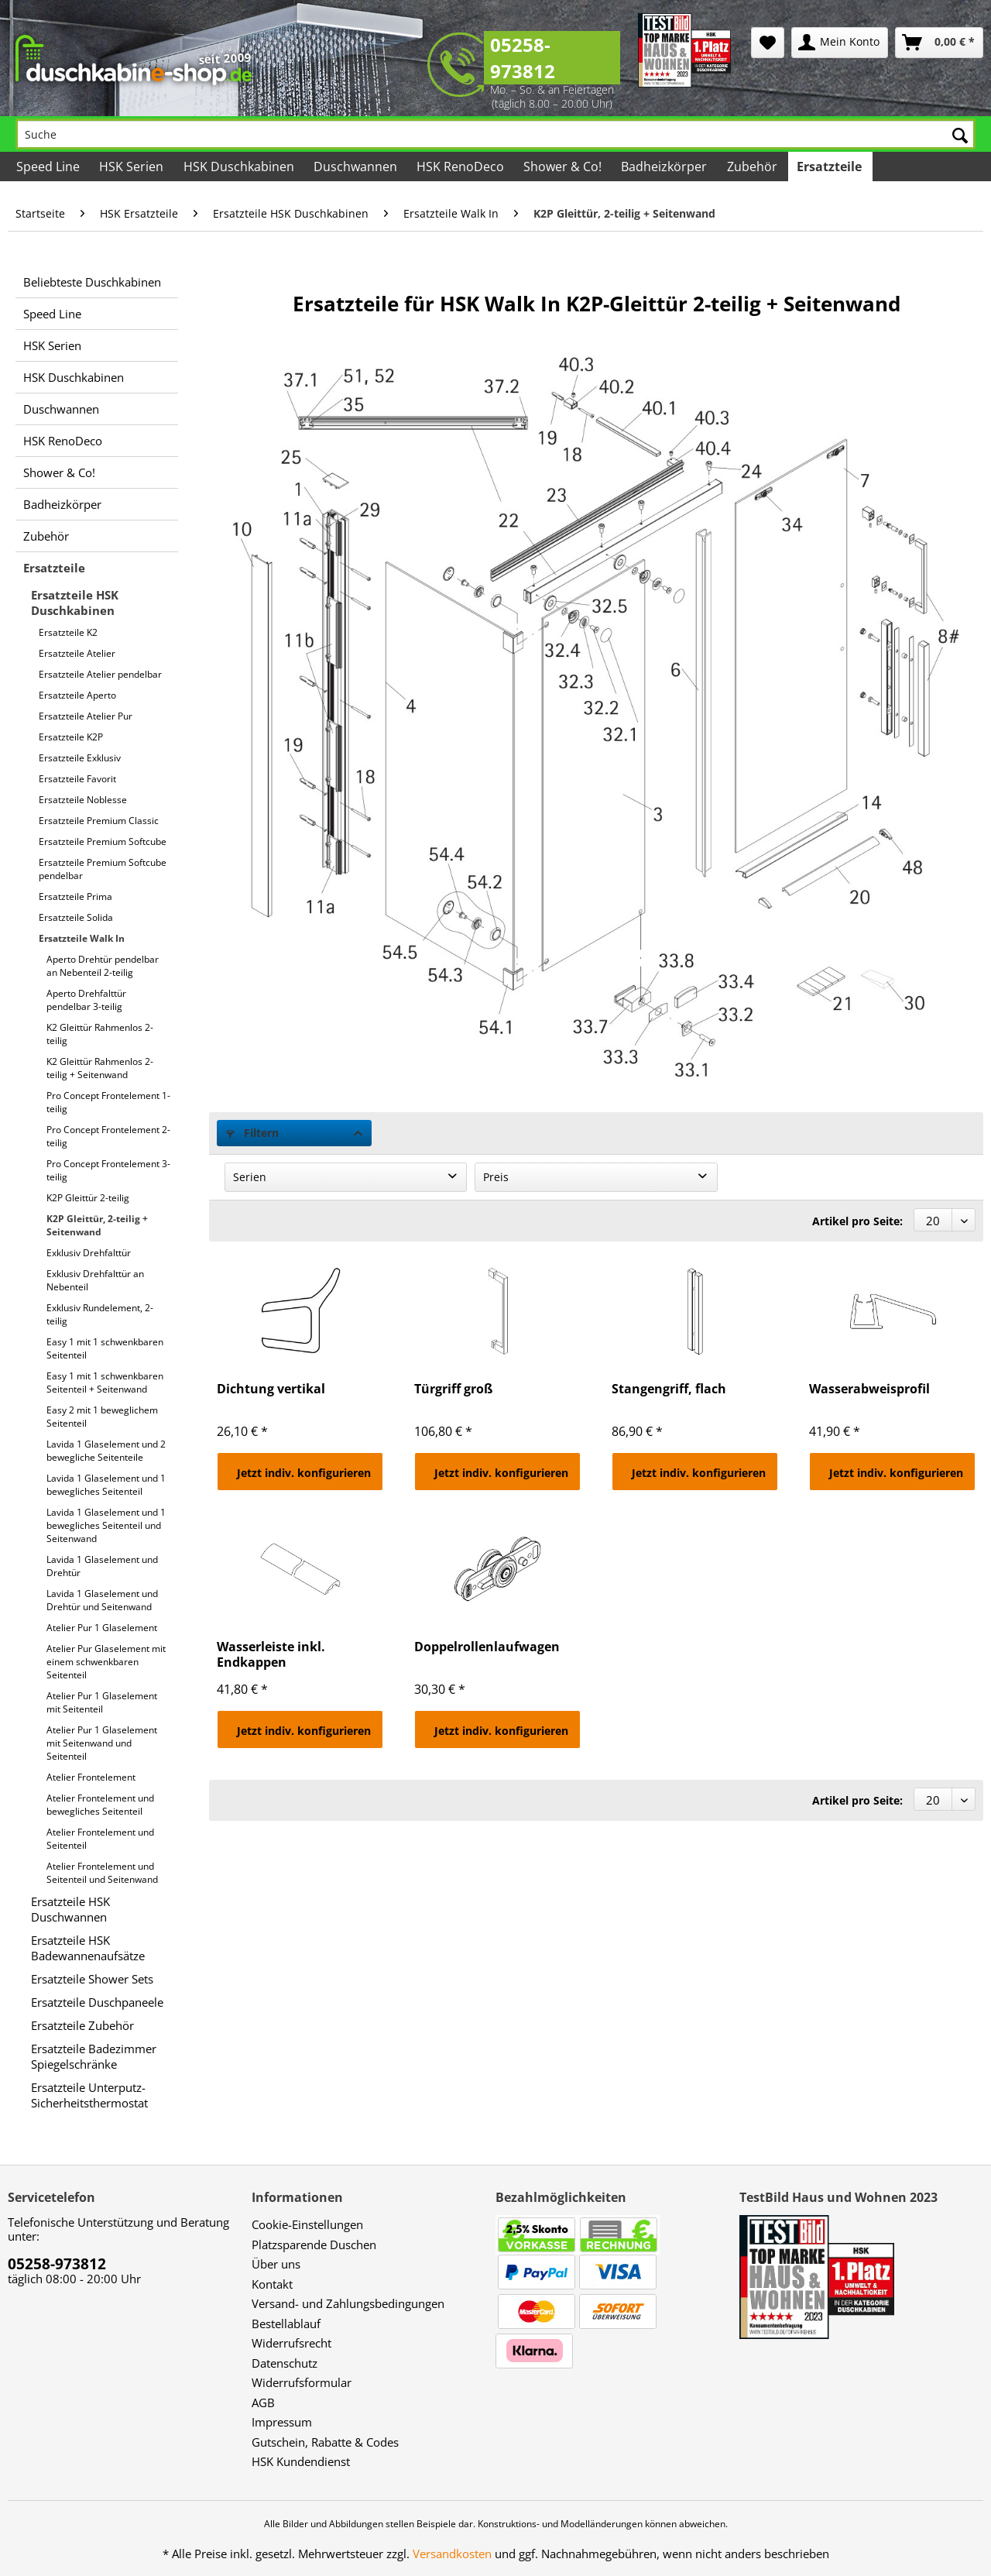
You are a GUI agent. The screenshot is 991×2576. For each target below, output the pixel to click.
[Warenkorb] (939, 42)
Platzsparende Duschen (314, 2244)
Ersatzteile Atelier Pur (85, 716)
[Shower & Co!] (563, 166)
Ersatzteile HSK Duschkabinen (74, 602)
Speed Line (52, 313)
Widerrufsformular (301, 2382)
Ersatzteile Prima (75, 896)
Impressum (282, 2422)
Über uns (276, 2264)
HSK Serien (52, 345)
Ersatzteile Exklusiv (80, 757)
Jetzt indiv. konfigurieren (304, 1472)
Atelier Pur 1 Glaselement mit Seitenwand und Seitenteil (101, 1743)
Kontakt (272, 2284)
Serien (249, 1177)
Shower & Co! (59, 472)
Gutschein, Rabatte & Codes (325, 2442)
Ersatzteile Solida (76, 917)
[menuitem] (767, 42)
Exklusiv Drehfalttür (88, 1252)
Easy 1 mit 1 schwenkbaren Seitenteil (104, 1348)
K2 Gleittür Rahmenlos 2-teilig (99, 1034)
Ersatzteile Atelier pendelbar (100, 674)
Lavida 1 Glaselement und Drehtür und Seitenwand (102, 1600)
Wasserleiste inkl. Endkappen (271, 1654)
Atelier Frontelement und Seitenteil (100, 1839)
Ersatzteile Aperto (77, 695)
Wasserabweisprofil (869, 1389)
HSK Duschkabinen (73, 377)
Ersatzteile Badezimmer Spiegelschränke (93, 2056)
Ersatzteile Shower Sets (92, 1979)
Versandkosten (452, 2553)
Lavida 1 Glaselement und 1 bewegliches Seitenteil (106, 1485)
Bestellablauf (286, 2323)
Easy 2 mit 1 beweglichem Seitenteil (102, 1416)
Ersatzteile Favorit (77, 778)
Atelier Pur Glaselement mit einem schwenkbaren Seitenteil (106, 1661)
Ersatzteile (54, 567)
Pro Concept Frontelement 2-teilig (108, 1136)
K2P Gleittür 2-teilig (87, 1197)
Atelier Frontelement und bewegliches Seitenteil (100, 1804)
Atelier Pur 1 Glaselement (101, 1627)
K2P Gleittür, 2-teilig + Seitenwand (97, 1225)
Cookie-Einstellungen (307, 2224)
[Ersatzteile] (830, 166)
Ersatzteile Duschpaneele (97, 2002)
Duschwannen (61, 409)
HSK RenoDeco (62, 440)
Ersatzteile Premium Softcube (102, 841)
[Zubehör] (752, 166)
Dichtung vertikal (271, 1389)
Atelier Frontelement (90, 1777)
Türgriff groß (453, 1389)
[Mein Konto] (839, 42)
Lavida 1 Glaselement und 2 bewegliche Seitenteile (106, 1450)
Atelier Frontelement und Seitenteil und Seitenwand (102, 1873)
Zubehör (46, 536)
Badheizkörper (62, 504)
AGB (263, 2402)
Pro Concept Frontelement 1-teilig (108, 1102)
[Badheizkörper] (665, 166)
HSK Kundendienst (301, 2461)
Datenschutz (284, 2363)
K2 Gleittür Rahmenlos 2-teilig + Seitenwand (99, 1068)
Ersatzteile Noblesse (83, 799)
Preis (496, 1177)
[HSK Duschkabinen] (239, 166)
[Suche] (495, 133)
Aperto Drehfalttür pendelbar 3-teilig (86, 1000)
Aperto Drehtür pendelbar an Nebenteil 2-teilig (102, 966)
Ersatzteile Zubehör (82, 2025)
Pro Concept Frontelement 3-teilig (108, 1170)
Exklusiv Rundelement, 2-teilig (99, 1314)
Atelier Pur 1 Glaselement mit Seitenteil (101, 1702)
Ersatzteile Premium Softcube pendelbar (102, 869)
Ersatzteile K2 (68, 632)
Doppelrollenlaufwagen (487, 1647)
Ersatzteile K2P (71, 737)
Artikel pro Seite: (857, 1221)
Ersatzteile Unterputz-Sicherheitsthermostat (89, 2095)
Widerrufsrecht (291, 2343)
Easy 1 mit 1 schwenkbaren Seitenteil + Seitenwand (104, 1382)
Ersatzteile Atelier (77, 653)
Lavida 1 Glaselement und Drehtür (102, 1566)
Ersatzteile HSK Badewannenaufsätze (88, 1947)
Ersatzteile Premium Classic (99, 820)
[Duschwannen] (356, 166)
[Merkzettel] (767, 42)
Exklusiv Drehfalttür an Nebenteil (95, 1280)
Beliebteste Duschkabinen (92, 282)
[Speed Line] (49, 166)
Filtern (252, 1132)
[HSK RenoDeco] (461, 166)
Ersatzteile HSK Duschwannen (70, 1909)
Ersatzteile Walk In (82, 938)
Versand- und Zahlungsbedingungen (348, 2303)
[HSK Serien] (132, 166)
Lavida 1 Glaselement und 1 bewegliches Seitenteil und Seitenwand (106, 1525)
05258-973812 (522, 58)
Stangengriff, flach (669, 1389)
